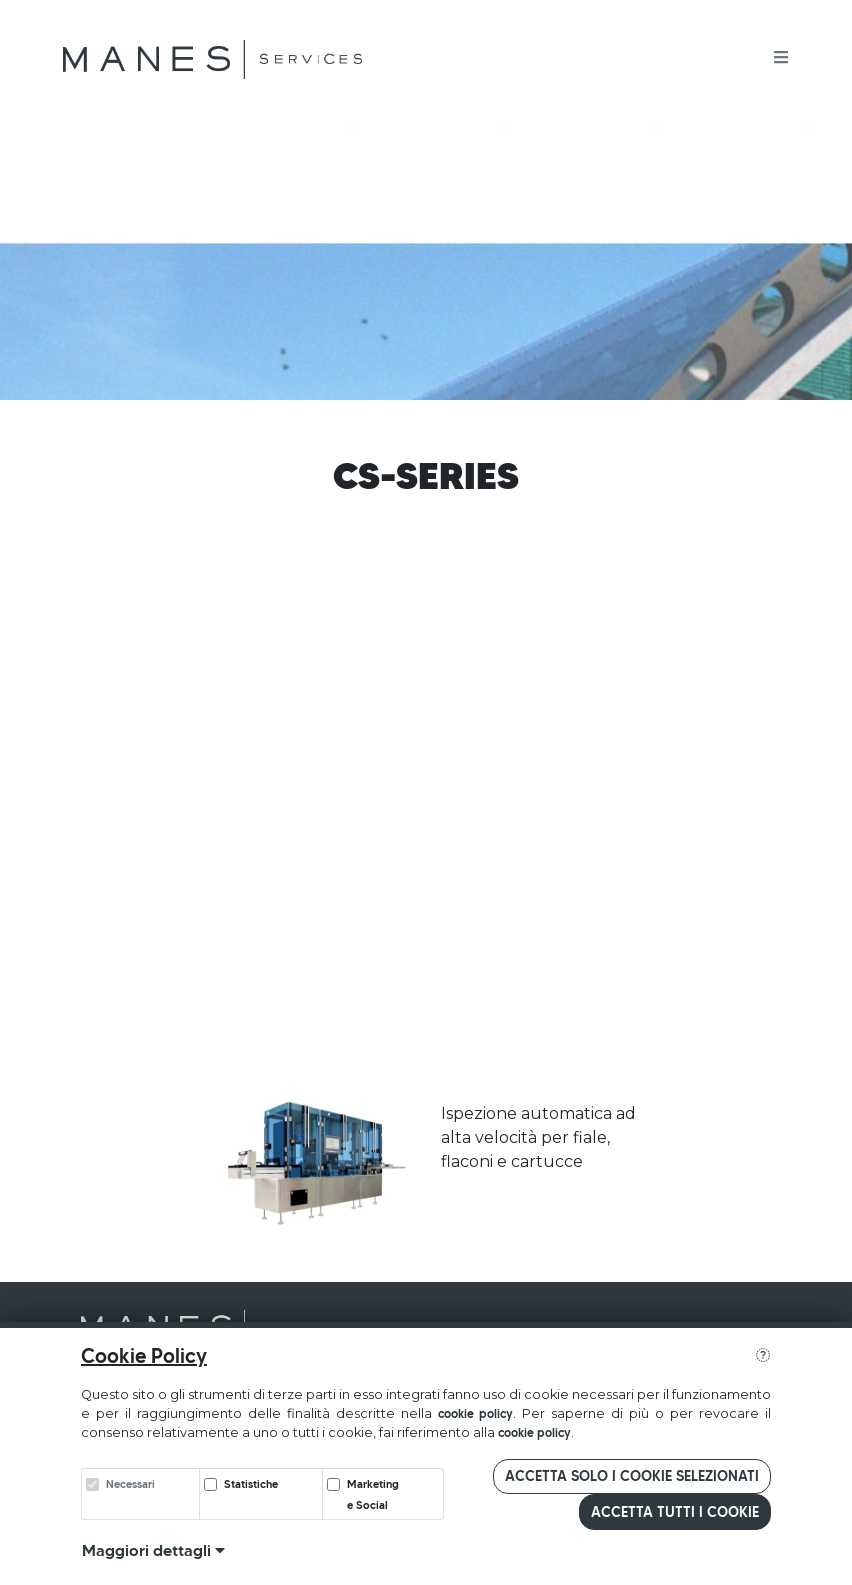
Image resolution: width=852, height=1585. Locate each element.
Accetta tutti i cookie (675, 1512)
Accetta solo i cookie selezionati (632, 1476)
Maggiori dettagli (153, 1550)
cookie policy (476, 1413)
